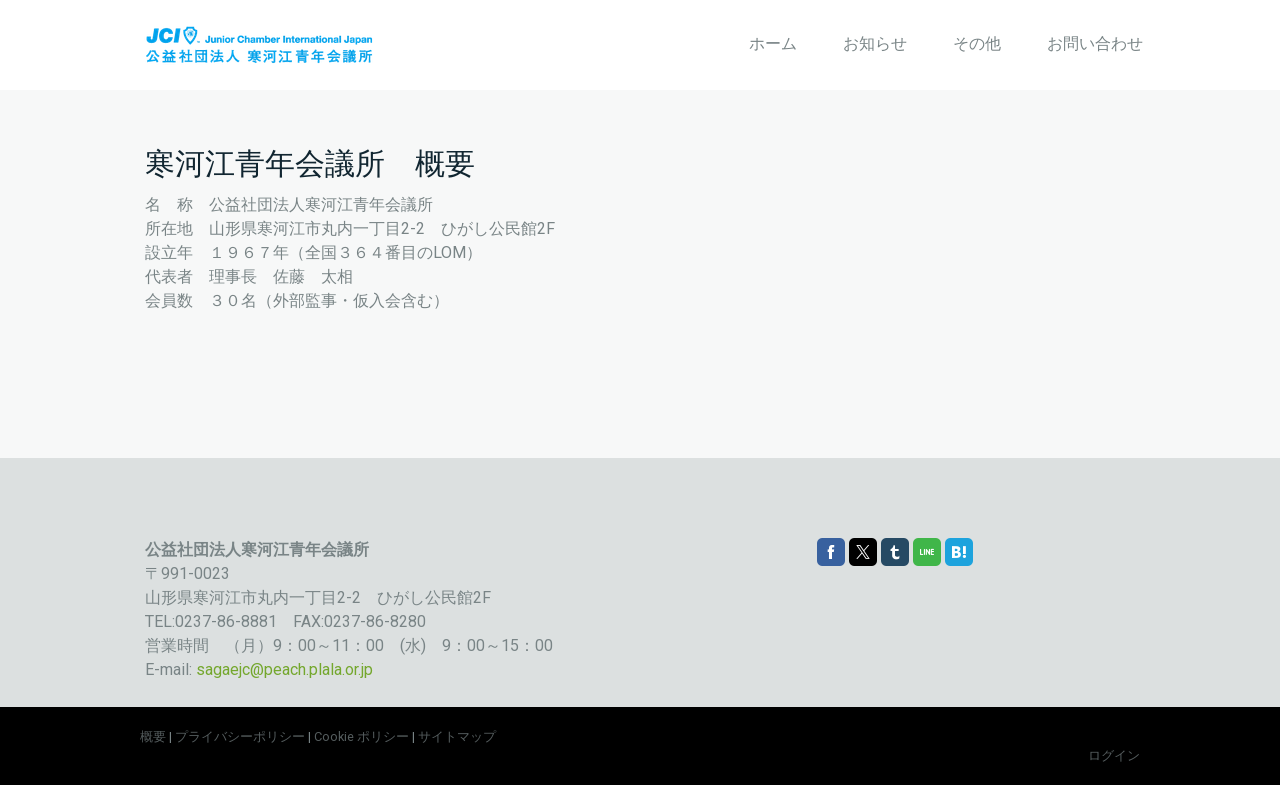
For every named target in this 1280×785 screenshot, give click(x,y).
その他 (977, 43)
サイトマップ (457, 736)
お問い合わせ (1095, 43)
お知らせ (875, 43)
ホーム (773, 43)
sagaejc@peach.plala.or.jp (284, 669)
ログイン (1114, 755)
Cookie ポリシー (361, 736)
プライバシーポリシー (240, 736)
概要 (153, 736)
